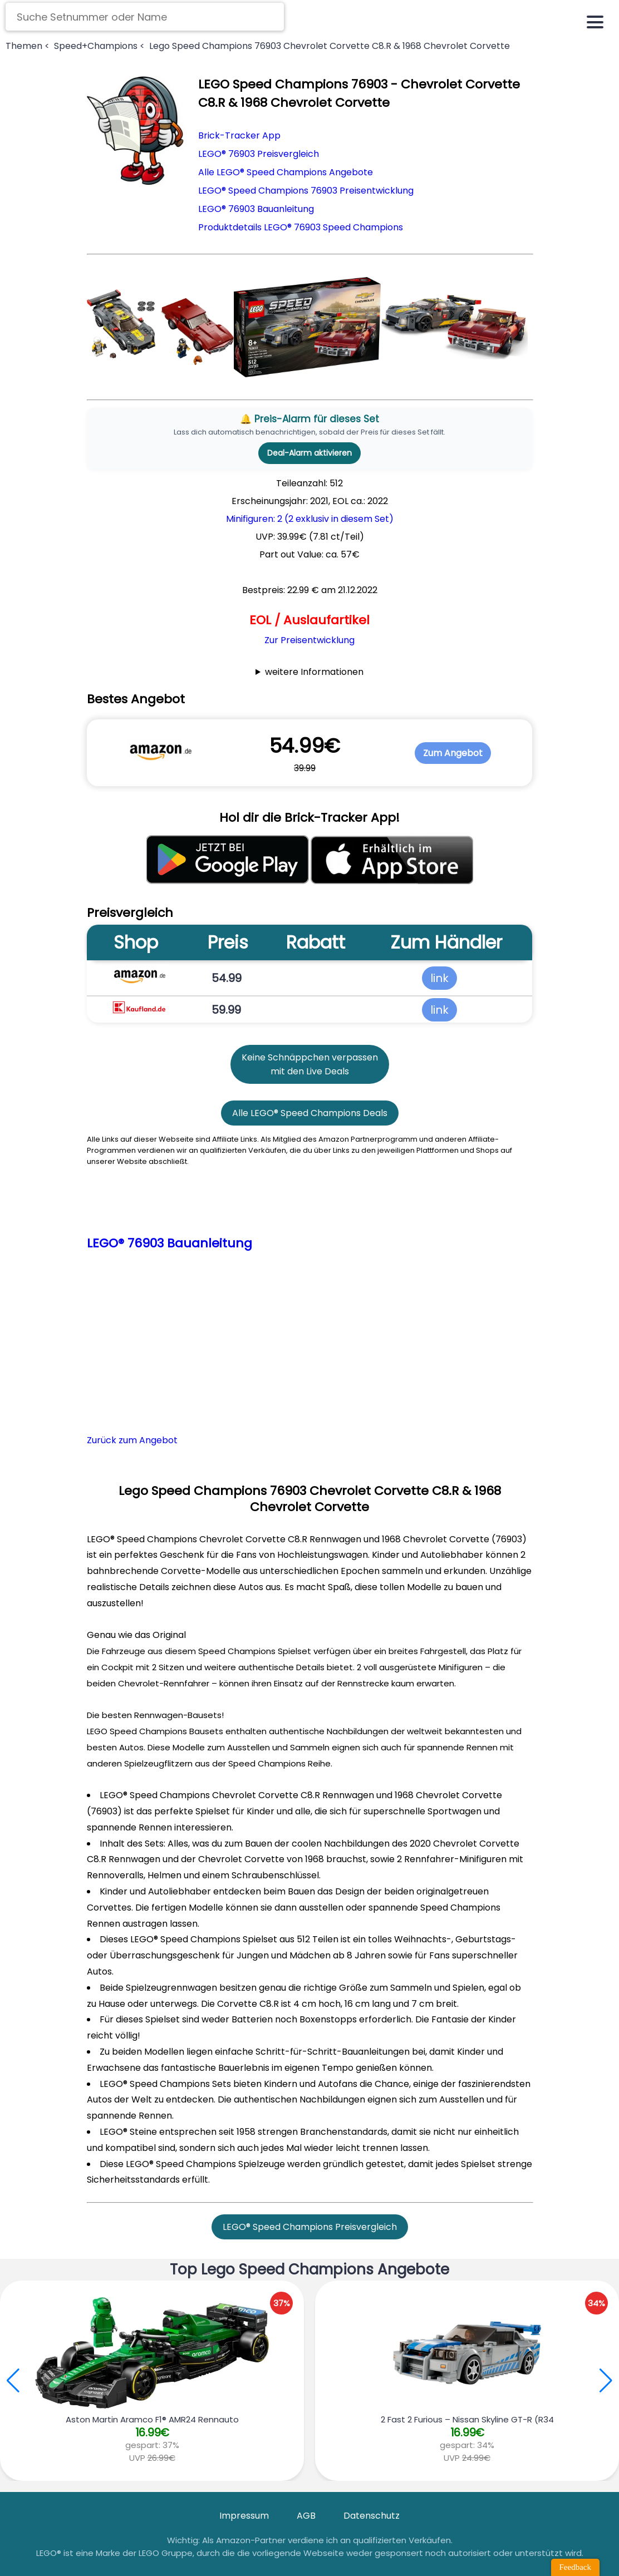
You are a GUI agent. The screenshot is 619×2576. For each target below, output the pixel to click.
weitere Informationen (314, 671)
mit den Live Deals (310, 1071)
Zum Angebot (453, 753)
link (439, 978)
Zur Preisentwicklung (309, 640)
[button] (605, 2380)
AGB (306, 2515)
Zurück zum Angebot (132, 1440)
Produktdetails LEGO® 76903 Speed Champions (300, 227)
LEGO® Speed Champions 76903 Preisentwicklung (306, 190)
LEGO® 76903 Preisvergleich (258, 153)
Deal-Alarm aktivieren (309, 452)
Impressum (244, 2515)
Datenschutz (371, 2515)
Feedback (575, 2567)
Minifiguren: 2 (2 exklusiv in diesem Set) (310, 518)
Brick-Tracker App (239, 135)
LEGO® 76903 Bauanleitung (256, 209)
